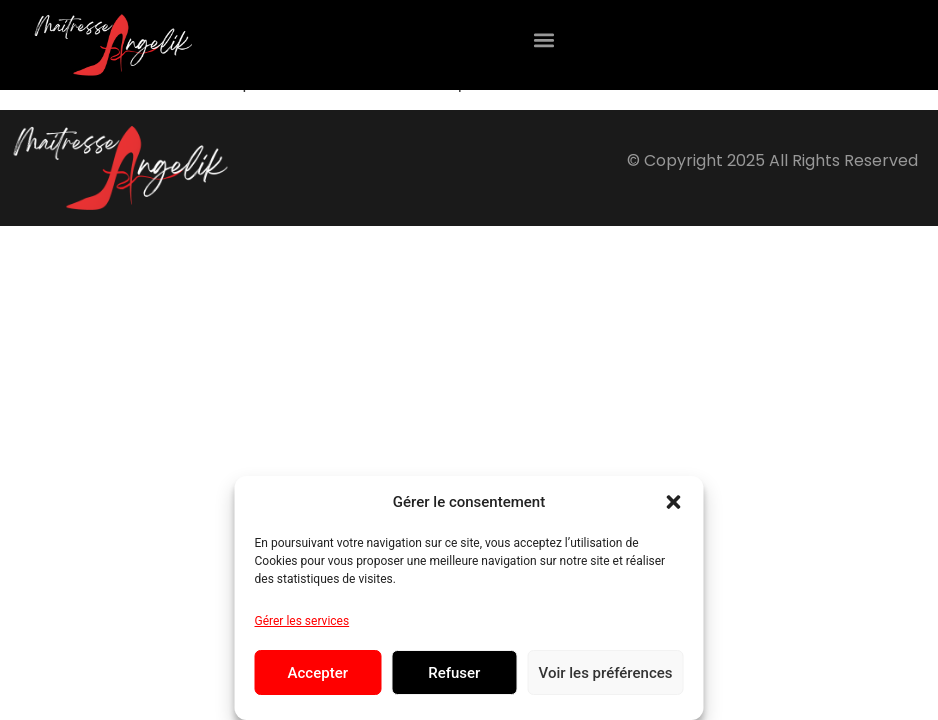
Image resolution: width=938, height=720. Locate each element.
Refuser (454, 673)
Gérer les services (302, 621)
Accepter (318, 673)
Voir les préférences (606, 673)
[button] (674, 502)
